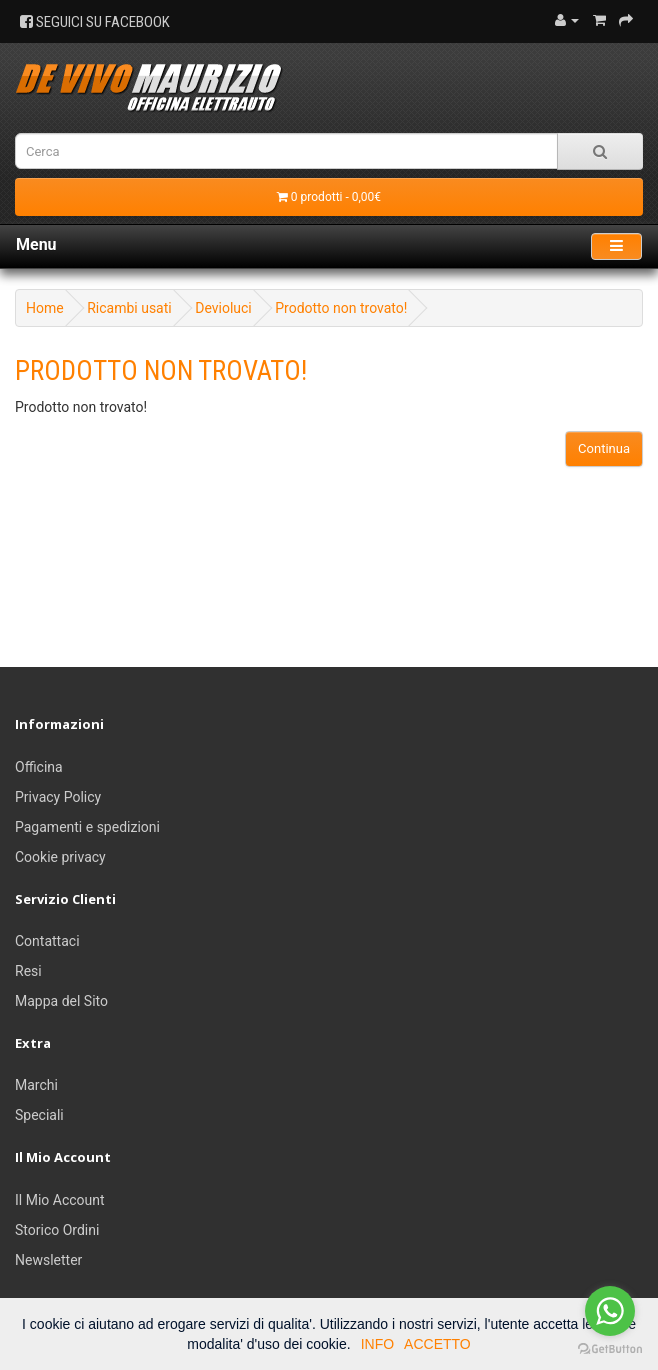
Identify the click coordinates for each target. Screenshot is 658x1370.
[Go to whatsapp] (610, 1311)
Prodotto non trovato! (341, 308)
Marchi (36, 1085)
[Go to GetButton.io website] (610, 1349)
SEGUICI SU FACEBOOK (95, 22)
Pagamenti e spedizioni (87, 827)
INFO (377, 1344)
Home (45, 308)
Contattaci (47, 941)
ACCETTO (437, 1344)
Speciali (39, 1115)
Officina (39, 767)
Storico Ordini (57, 1230)
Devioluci (223, 308)
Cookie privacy (60, 857)
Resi (28, 971)
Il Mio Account (60, 1200)
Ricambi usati (129, 308)
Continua (604, 448)
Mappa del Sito (61, 1001)
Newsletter (48, 1260)
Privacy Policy (58, 797)
